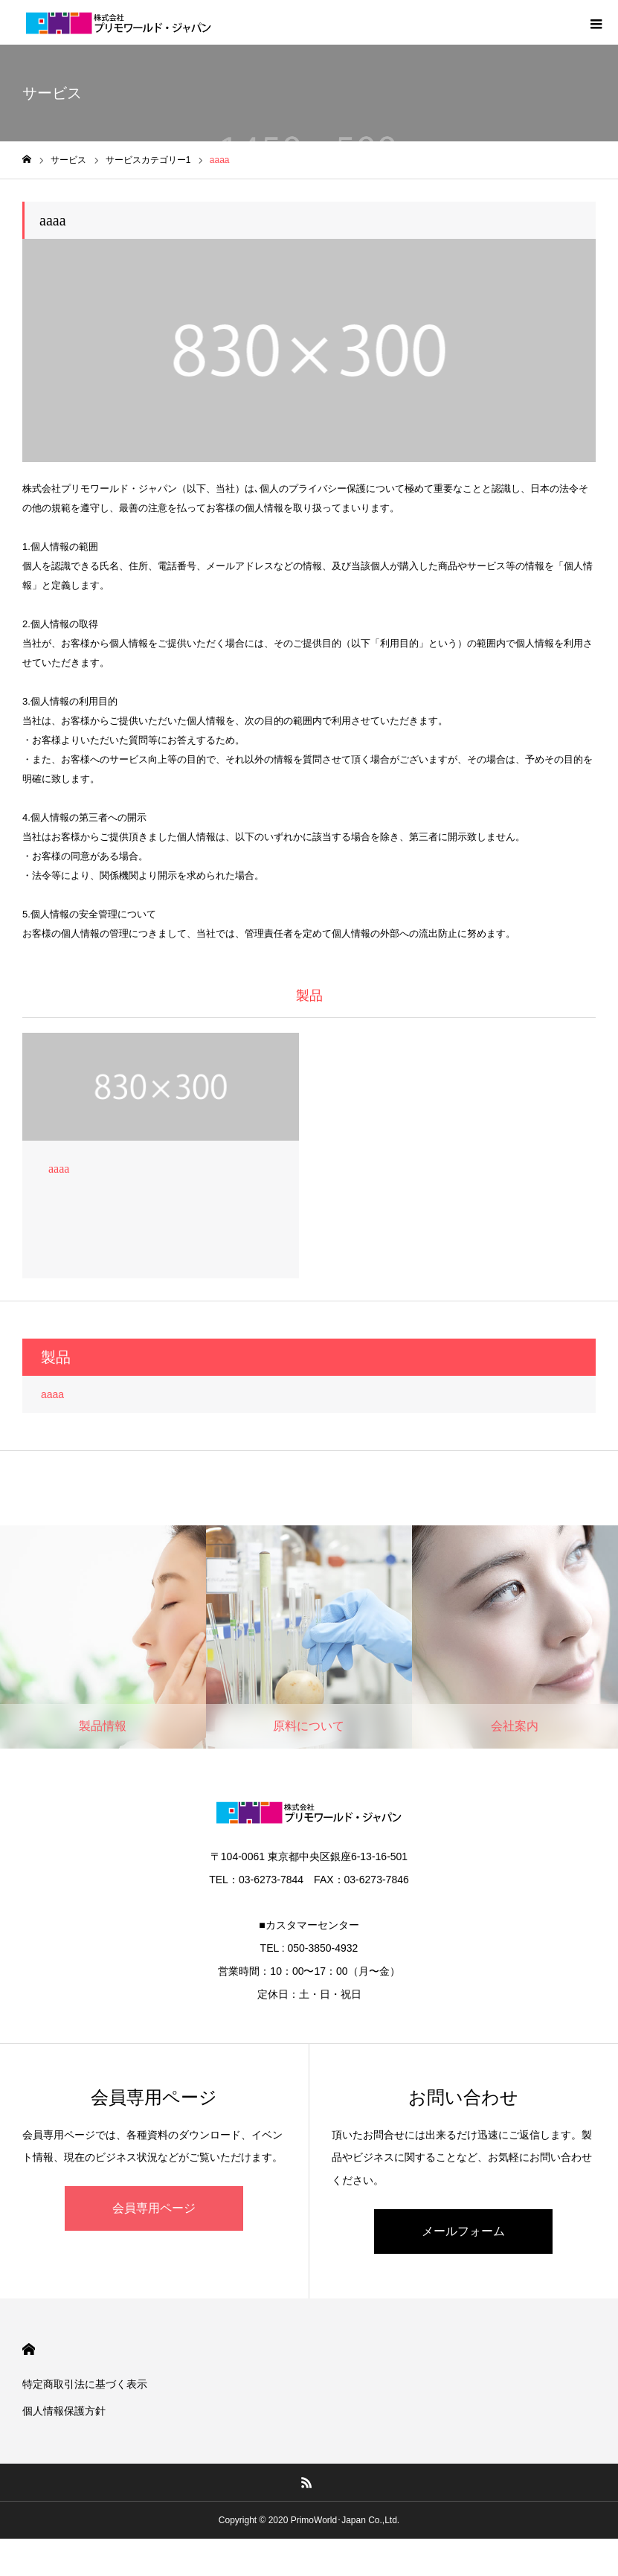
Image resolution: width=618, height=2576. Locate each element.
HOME (28, 2349)
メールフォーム (463, 2231)
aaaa (52, 1394)
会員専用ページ (154, 2208)
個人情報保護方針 (64, 2411)
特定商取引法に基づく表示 (84, 2384)
